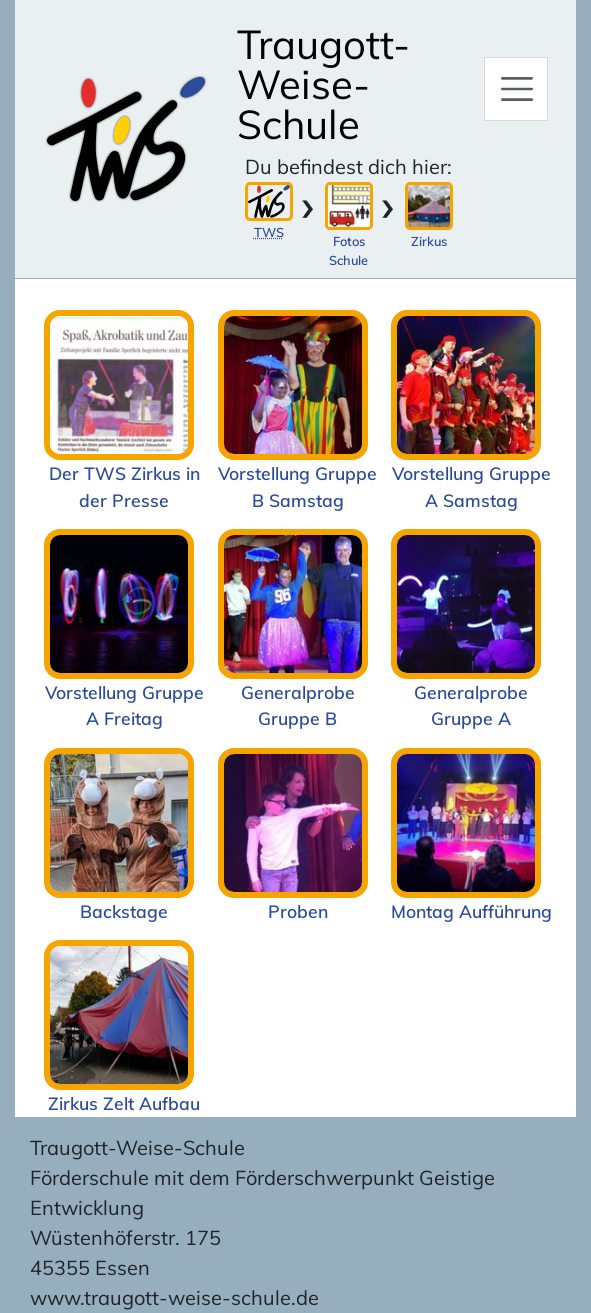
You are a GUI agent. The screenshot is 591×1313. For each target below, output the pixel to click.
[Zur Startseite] (126, 139)
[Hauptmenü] (516, 89)
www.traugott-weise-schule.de (174, 1297)
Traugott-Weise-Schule (323, 84)
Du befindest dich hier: (348, 166)
